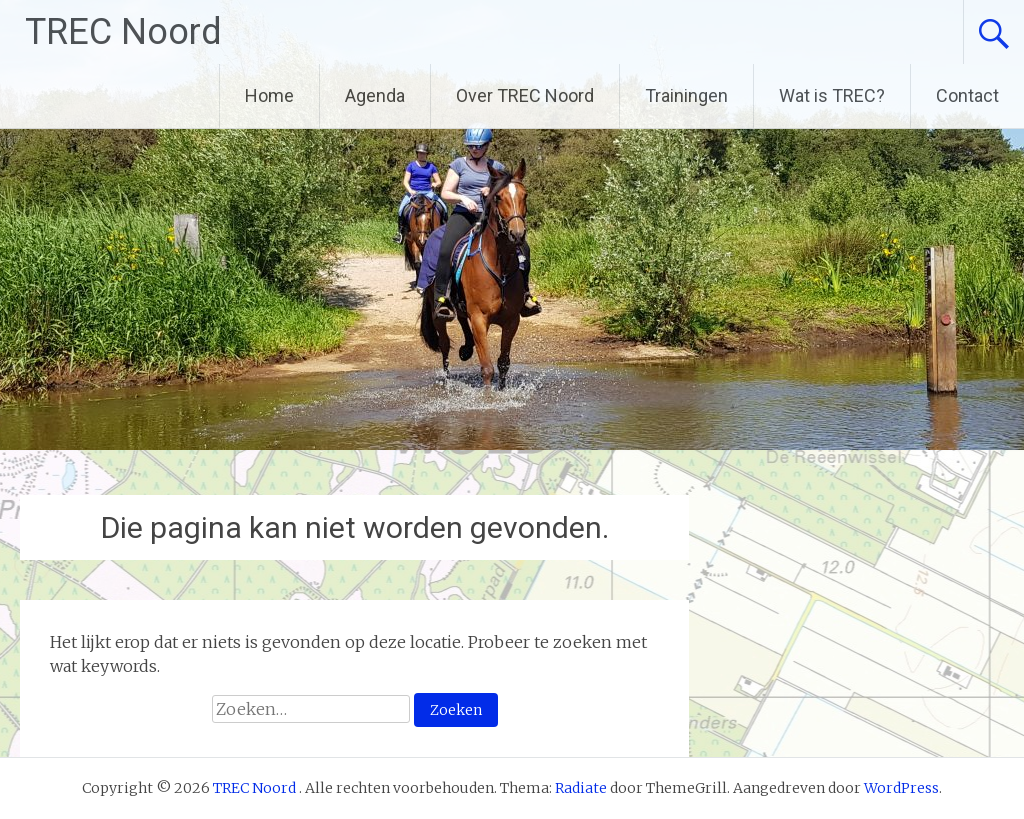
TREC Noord (123, 32)
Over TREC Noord (525, 95)
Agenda (375, 95)
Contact (967, 95)
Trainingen (686, 95)
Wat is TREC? (832, 95)
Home (269, 95)
